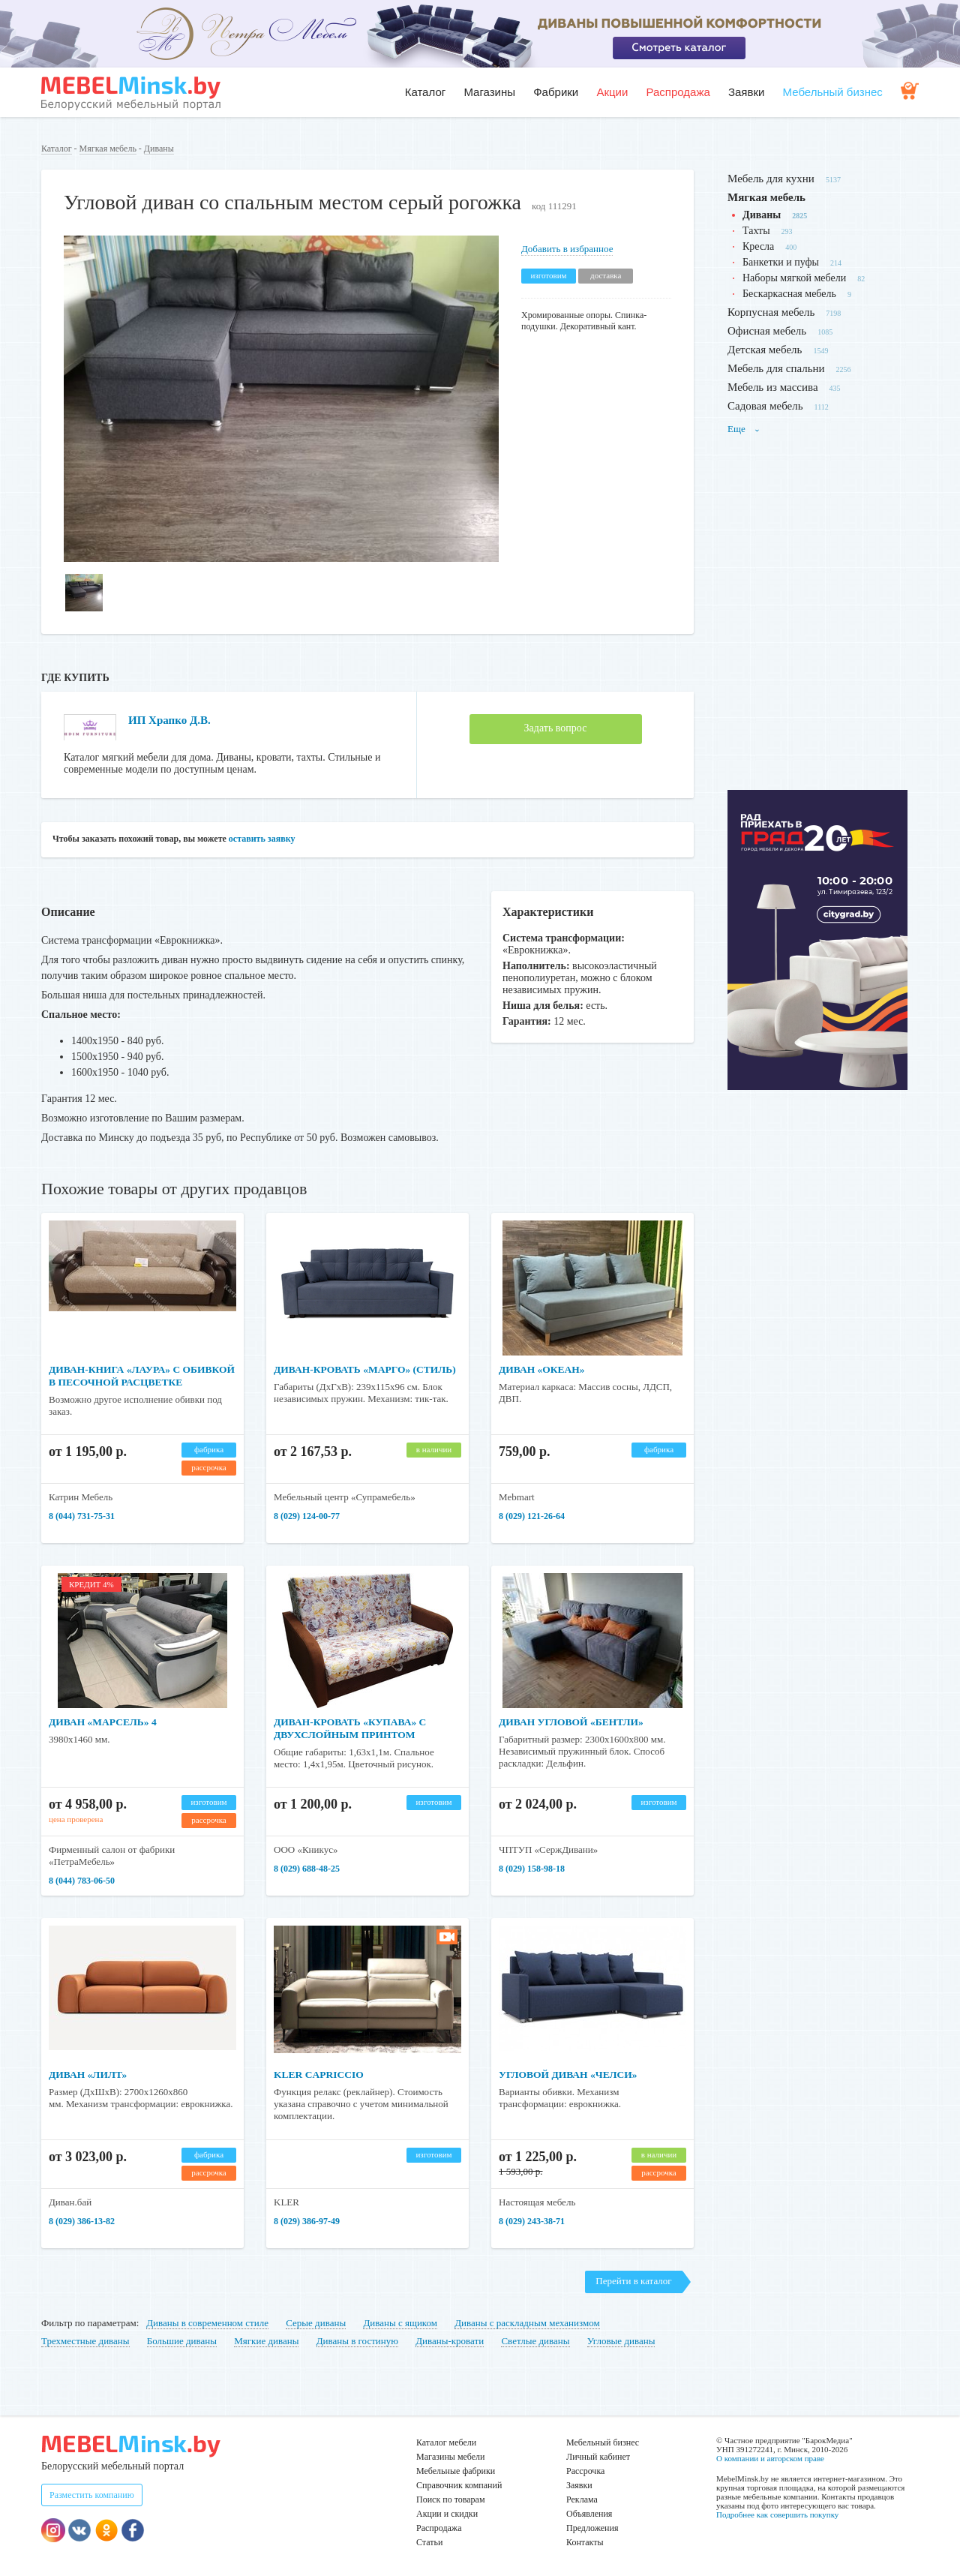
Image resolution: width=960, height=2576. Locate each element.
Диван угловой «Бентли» (574, 1722)
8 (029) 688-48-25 (307, 1868)
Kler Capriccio (320, 2074)
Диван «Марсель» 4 (104, 1722)
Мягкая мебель (108, 148)
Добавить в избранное (567, 248)
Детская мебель (765, 350)
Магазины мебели (450, 2456)
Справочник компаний (459, 2485)
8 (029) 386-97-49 (307, 2221)
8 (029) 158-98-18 (532, 1868)
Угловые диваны (621, 2340)
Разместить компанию (92, 2495)
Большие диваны (182, 2340)
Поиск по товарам (450, 2499)
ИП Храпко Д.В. (172, 719)
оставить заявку (262, 838)
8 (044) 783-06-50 (82, 1880)
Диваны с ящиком (400, 2322)
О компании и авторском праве (770, 2458)
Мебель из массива (773, 387)
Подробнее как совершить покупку (777, 2514)
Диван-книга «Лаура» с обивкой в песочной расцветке (117, 1382)
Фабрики (555, 92)
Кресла (758, 246)
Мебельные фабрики (455, 2471)
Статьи (429, 2542)
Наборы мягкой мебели (794, 278)
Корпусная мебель (771, 312)
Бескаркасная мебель (789, 293)
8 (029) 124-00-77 (307, 1516)
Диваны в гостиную (357, 2340)
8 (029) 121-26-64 (532, 1516)
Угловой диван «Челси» (570, 2074)
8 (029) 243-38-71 (532, 2221)
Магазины (489, 92)
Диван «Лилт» (89, 2074)
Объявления (589, 2513)
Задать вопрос (555, 728)
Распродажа (678, 92)
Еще (744, 428)
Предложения (592, 2528)
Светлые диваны (535, 2340)
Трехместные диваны (85, 2340)
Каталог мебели (446, 2442)
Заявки (746, 92)
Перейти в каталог (633, 2280)
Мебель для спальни (776, 368)
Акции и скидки (447, 2513)
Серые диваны (316, 2322)
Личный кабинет (598, 2456)
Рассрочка (585, 2471)
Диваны (159, 148)
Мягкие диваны (266, 2340)
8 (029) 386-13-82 (82, 2221)
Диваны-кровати (450, 2340)
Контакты (585, 2542)
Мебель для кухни (771, 179)
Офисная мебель (767, 331)
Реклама (582, 2499)
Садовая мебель (765, 406)
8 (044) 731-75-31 (82, 1516)
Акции (612, 92)
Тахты (756, 230)
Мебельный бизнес (833, 92)
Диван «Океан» (543, 1369)
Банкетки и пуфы (780, 262)
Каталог (425, 92)
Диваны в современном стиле (207, 2322)
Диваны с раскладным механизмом (526, 2322)
